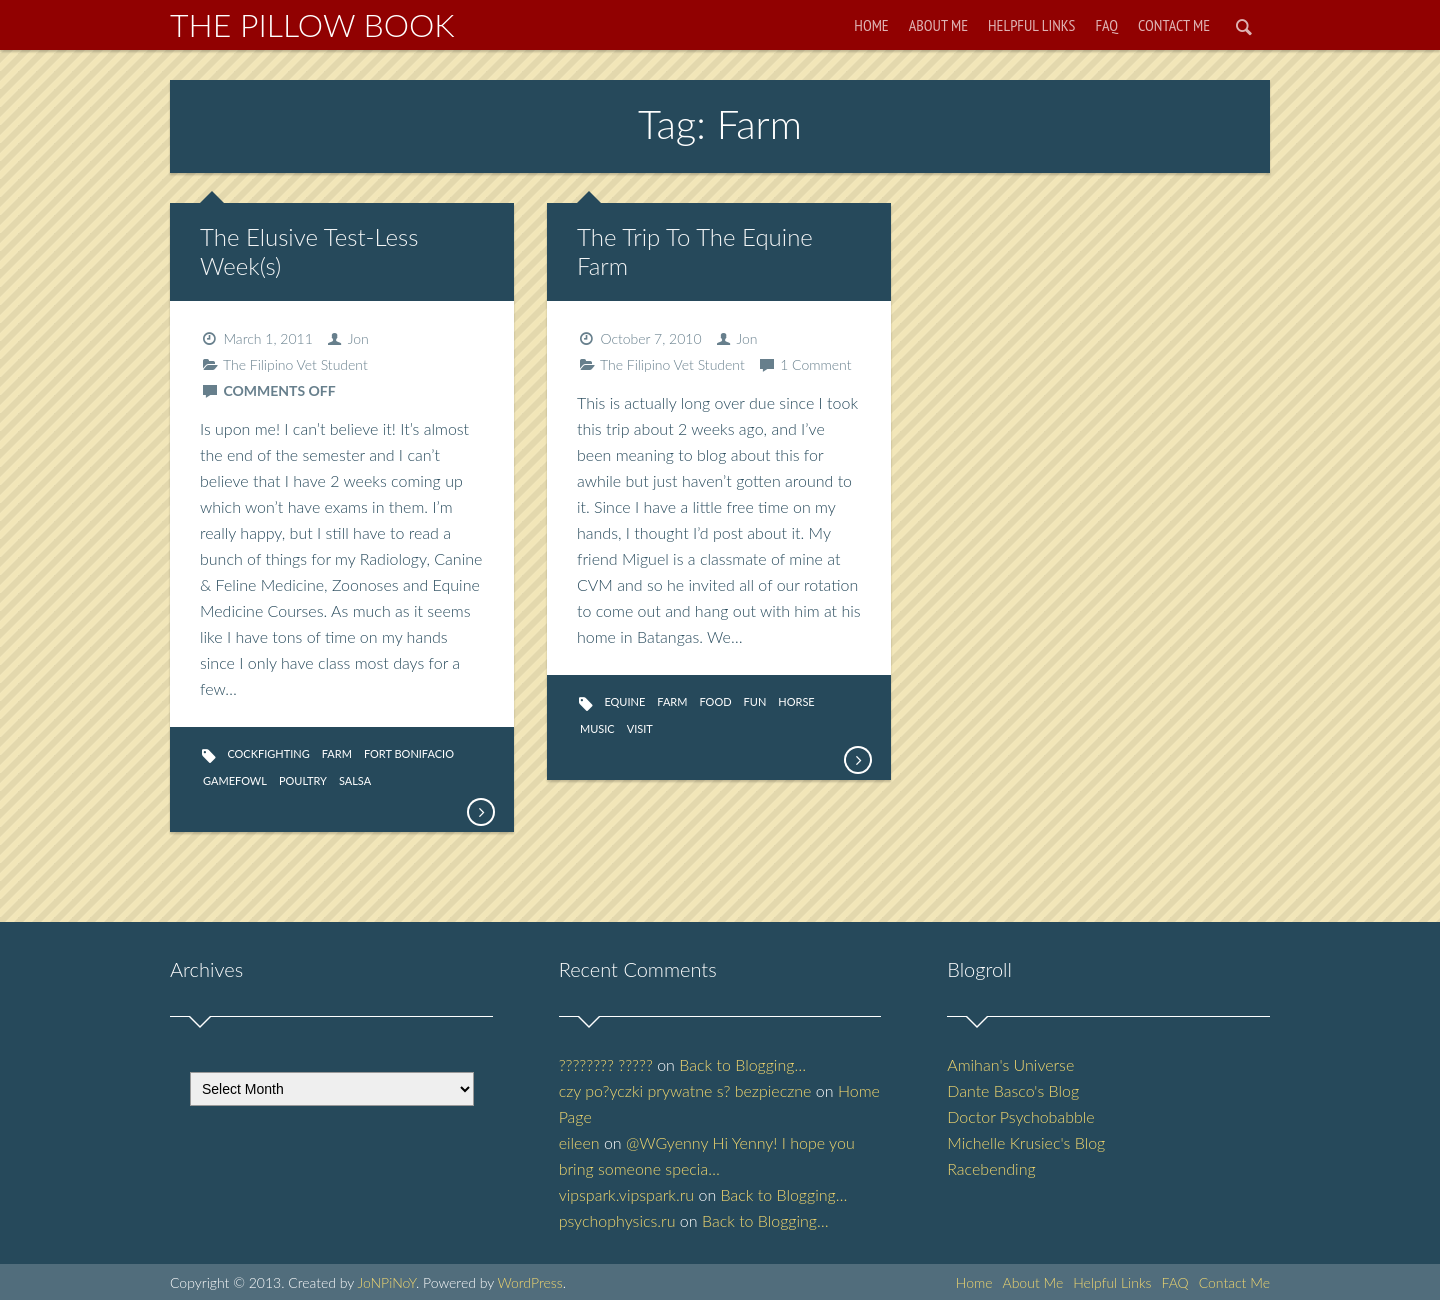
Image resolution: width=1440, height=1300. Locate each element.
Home (871, 25)
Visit (640, 728)
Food (715, 701)
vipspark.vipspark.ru (626, 1194)
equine (624, 701)
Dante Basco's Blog (1013, 1090)
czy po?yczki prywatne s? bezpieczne (685, 1090)
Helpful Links (1031, 25)
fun (755, 701)
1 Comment (815, 364)
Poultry (303, 780)
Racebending (991, 1168)
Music (597, 728)
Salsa (355, 780)
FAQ (1106, 25)
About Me (938, 25)
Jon (358, 338)
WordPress (529, 1282)
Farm (337, 753)
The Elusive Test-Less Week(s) (309, 251)
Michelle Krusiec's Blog (1026, 1142)
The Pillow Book (312, 24)
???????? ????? (606, 1064)
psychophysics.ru (617, 1220)
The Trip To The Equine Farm (695, 251)
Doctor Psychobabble (1020, 1116)
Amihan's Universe (1010, 1064)
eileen (579, 1142)
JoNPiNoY (386, 1282)
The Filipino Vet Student (295, 364)
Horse (796, 701)
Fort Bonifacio (409, 753)
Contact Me (1174, 25)
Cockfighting (268, 753)
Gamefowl (235, 780)
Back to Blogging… (742, 1064)
